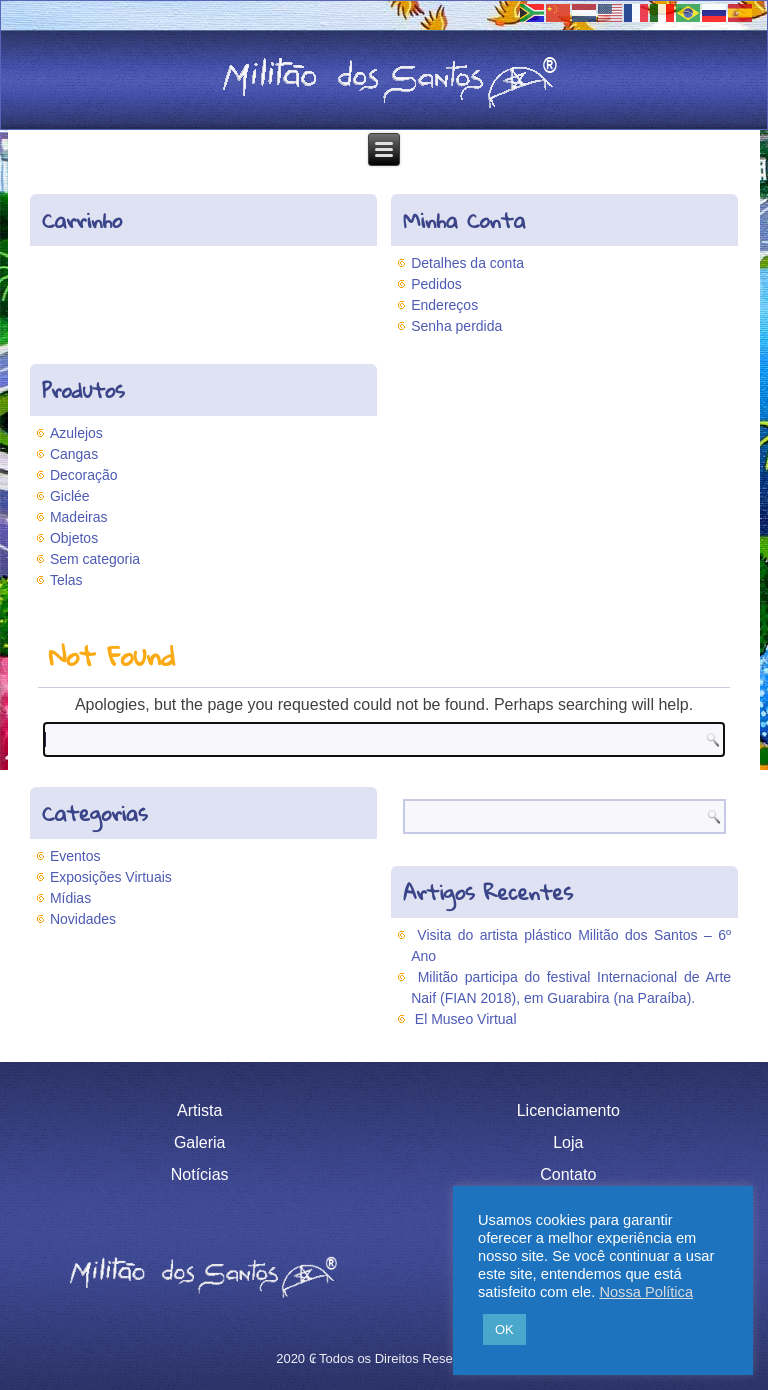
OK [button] (504, 1329)
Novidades (83, 919)
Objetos (74, 538)
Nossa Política (646, 1292)
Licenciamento (568, 1110)
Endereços (444, 305)
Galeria (200, 1142)
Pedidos (436, 284)
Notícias (200, 1174)
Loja (568, 1142)
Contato (568, 1174)
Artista (199, 1110)
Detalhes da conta (467, 263)
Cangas (74, 454)
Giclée (70, 496)
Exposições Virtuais (111, 877)
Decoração (84, 475)
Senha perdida (456, 326)
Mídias (70, 898)
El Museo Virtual (466, 1019)
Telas (66, 580)
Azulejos (76, 433)
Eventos (75, 856)
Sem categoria (95, 559)
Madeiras (79, 517)
